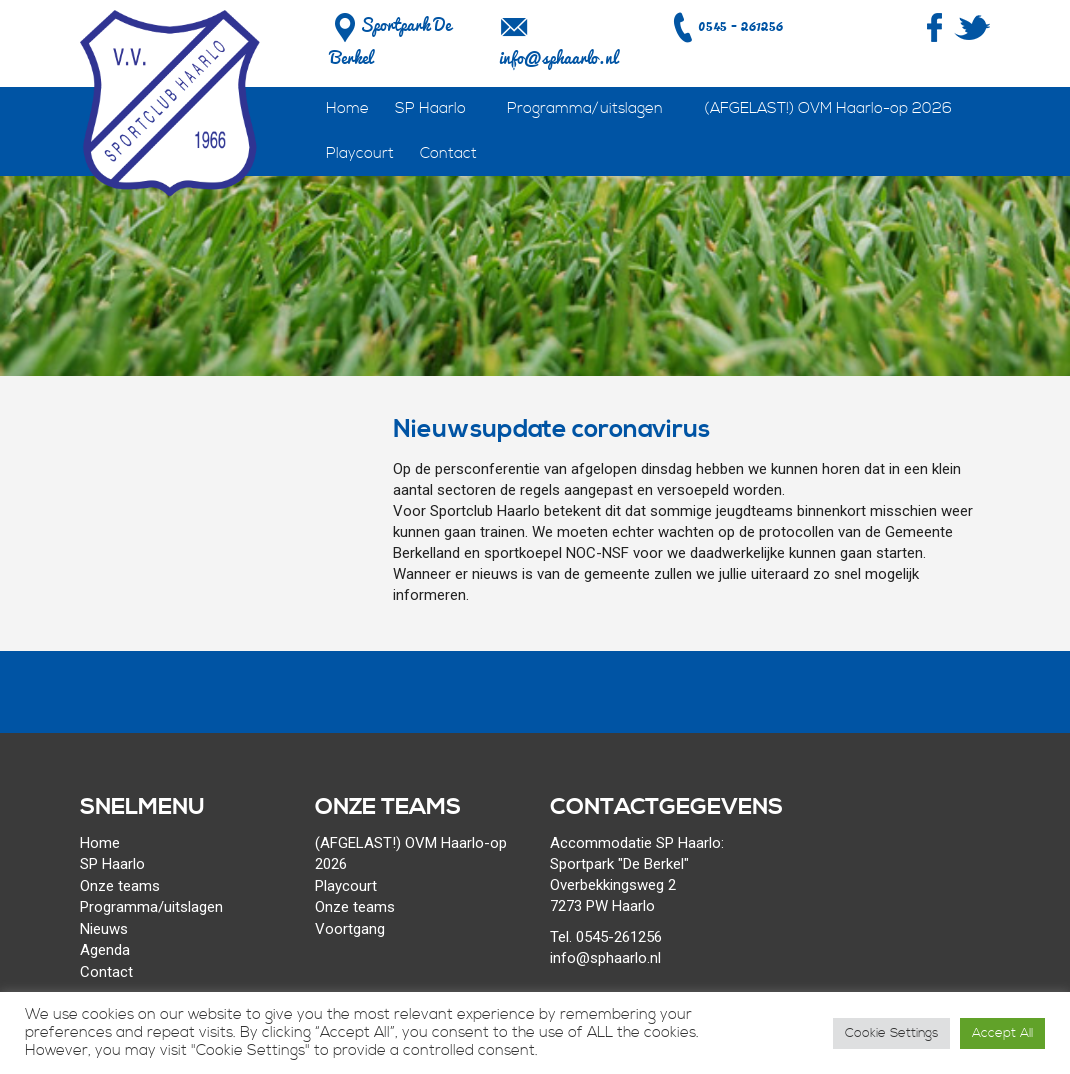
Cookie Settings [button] (891, 1033)
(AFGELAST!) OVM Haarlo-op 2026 (828, 108)
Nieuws (104, 929)
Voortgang (350, 929)
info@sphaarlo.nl (558, 58)
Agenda (105, 950)
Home (347, 108)
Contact (448, 153)
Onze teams (120, 886)
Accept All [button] (1002, 1033)
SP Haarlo (430, 108)
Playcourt (360, 153)
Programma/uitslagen (585, 108)
